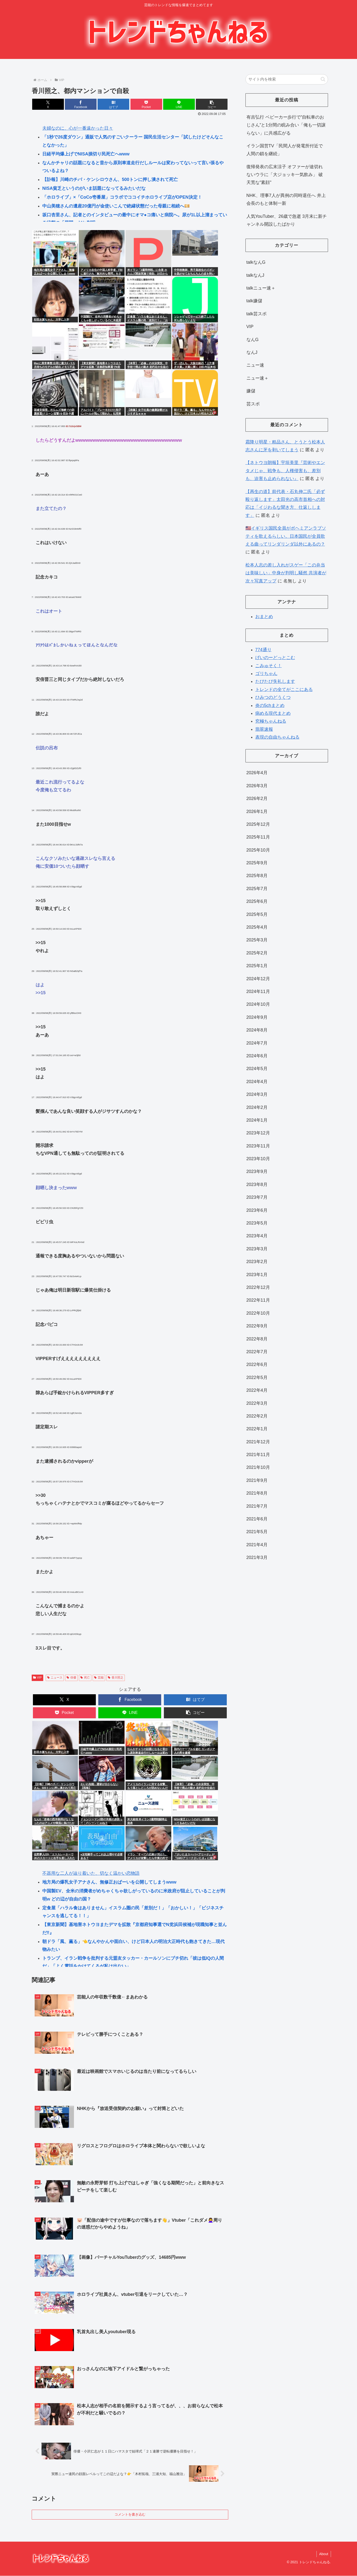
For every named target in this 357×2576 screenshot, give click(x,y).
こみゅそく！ (268, 665)
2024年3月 (257, 1094)
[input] (286, 79)
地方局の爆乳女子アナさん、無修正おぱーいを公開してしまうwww (109, 1882)
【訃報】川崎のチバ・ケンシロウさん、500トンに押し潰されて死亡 (110, 179)
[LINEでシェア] (179, 104)
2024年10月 (258, 1004)
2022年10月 (258, 1313)
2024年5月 (257, 1068)
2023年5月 (257, 1223)
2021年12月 (258, 1441)
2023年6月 (257, 1210)
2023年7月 (257, 1197)
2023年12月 (258, 1132)
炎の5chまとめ (270, 705)
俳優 (71, 1677)
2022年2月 (257, 1416)
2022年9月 (257, 1325)
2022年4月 (257, 1390)
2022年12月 (258, 1287)
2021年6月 (257, 1518)
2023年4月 (257, 1235)
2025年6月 (257, 901)
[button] (212, 104)
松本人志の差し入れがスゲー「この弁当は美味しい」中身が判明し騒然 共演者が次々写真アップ (285, 573)
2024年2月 (257, 1107)
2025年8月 (257, 875)
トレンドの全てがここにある (284, 689)
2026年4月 (257, 772)
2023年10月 (258, 1158)
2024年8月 (257, 1030)
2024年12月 (258, 978)
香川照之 (115, 1677)
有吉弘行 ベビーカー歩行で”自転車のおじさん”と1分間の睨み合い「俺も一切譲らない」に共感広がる (286, 125)
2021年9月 (257, 1480)
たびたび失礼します (275, 681)
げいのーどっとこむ (275, 657)
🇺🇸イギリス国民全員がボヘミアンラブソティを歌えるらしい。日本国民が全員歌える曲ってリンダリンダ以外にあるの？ (285, 536)
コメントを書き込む (129, 2515)
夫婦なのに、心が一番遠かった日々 (77, 128)
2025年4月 (257, 927)
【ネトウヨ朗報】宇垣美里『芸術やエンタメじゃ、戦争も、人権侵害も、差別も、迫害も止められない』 (285, 470)
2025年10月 (258, 850)
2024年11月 (258, 991)
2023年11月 (258, 1145)
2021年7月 (257, 1506)
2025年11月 (258, 837)
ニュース (55, 1677)
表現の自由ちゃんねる (277, 737)
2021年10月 (258, 1467)
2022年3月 (257, 1403)
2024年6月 (257, 1055)
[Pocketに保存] (146, 104)
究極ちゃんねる (270, 721)
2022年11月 (258, 1300)
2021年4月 (257, 1544)
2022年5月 (257, 1377)
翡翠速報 (264, 729)
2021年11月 (258, 1454)
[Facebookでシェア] (80, 104)
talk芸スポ (256, 313)
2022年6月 (257, 1364)
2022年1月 (257, 1428)
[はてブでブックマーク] (113, 104)
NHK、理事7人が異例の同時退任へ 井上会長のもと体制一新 (286, 199)
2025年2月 (257, 953)
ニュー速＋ (257, 378)
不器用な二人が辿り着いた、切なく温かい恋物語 (91, 1873)
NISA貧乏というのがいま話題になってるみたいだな (94, 188)
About (323, 2554)
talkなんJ (255, 275)
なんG (252, 339)
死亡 (85, 1677)
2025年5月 (257, 914)
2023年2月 (257, 1261)
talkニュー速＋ (260, 288)
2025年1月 (257, 965)
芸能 (99, 1677)
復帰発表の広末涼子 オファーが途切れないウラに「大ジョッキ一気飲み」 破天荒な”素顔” (284, 174)
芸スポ (253, 403)
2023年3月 (257, 1248)
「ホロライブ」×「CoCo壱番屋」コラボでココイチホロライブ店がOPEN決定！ (122, 197)
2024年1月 (257, 1120)
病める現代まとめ (273, 713)
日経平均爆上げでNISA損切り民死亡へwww (85, 154)
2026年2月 (257, 798)
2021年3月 (257, 1557)
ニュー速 (255, 365)
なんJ (251, 352)
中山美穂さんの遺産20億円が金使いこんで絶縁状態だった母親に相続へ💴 (116, 206)
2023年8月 (257, 1184)
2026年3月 (257, 785)
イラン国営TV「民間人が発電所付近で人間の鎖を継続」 (284, 149)
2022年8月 (257, 1338)
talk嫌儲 (254, 300)
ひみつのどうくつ (273, 697)
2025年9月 (257, 862)
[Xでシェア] (48, 104)
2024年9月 (257, 1017)
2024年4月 (257, 1081)
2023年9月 (257, 1171)
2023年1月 (257, 1274)
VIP (37, 1677)
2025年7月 (257, 888)
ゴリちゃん (266, 673)
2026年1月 (257, 811)
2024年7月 (257, 1043)
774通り (263, 649)
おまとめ (264, 616)
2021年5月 (257, 1531)
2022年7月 (257, 1351)
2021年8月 (257, 1493)
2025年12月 (258, 824)
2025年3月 (257, 939)
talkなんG (256, 262)
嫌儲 (250, 390)
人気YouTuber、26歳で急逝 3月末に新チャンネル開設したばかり (286, 220)
